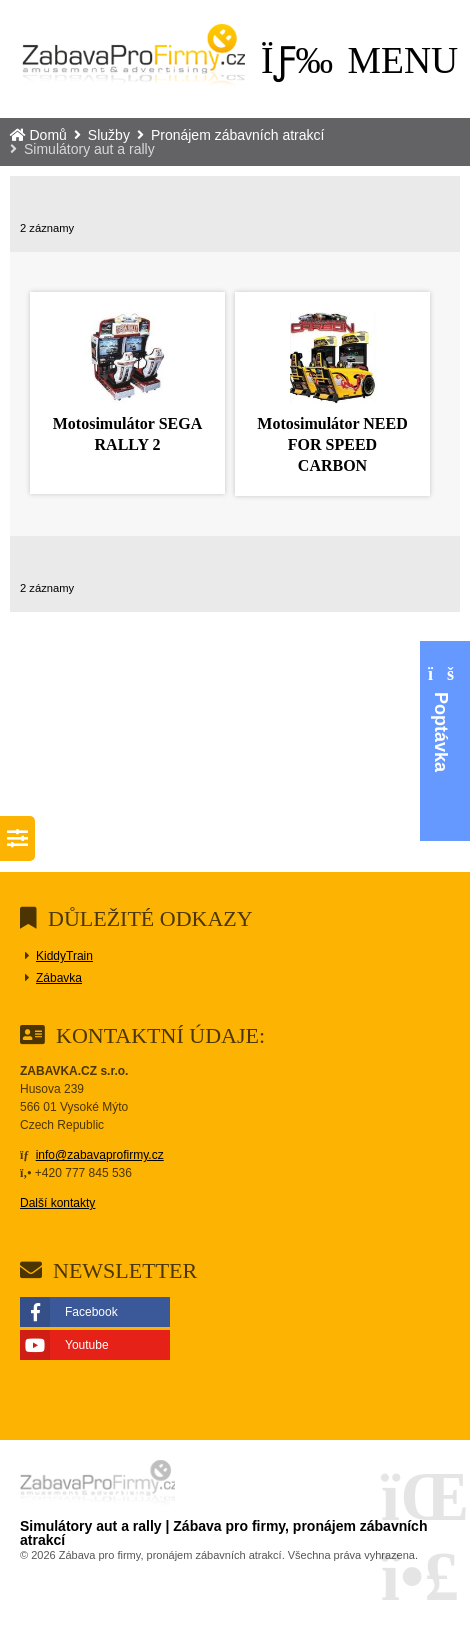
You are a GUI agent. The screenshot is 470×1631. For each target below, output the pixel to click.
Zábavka (59, 978)
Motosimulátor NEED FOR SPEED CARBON (332, 444)
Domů (133, 59)
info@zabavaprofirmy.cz (100, 1155)
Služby (109, 135)
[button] (359, 61)
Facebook (91, 1312)
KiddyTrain (64, 956)
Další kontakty (57, 1203)
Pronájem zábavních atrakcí (238, 135)
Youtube (87, 1345)
